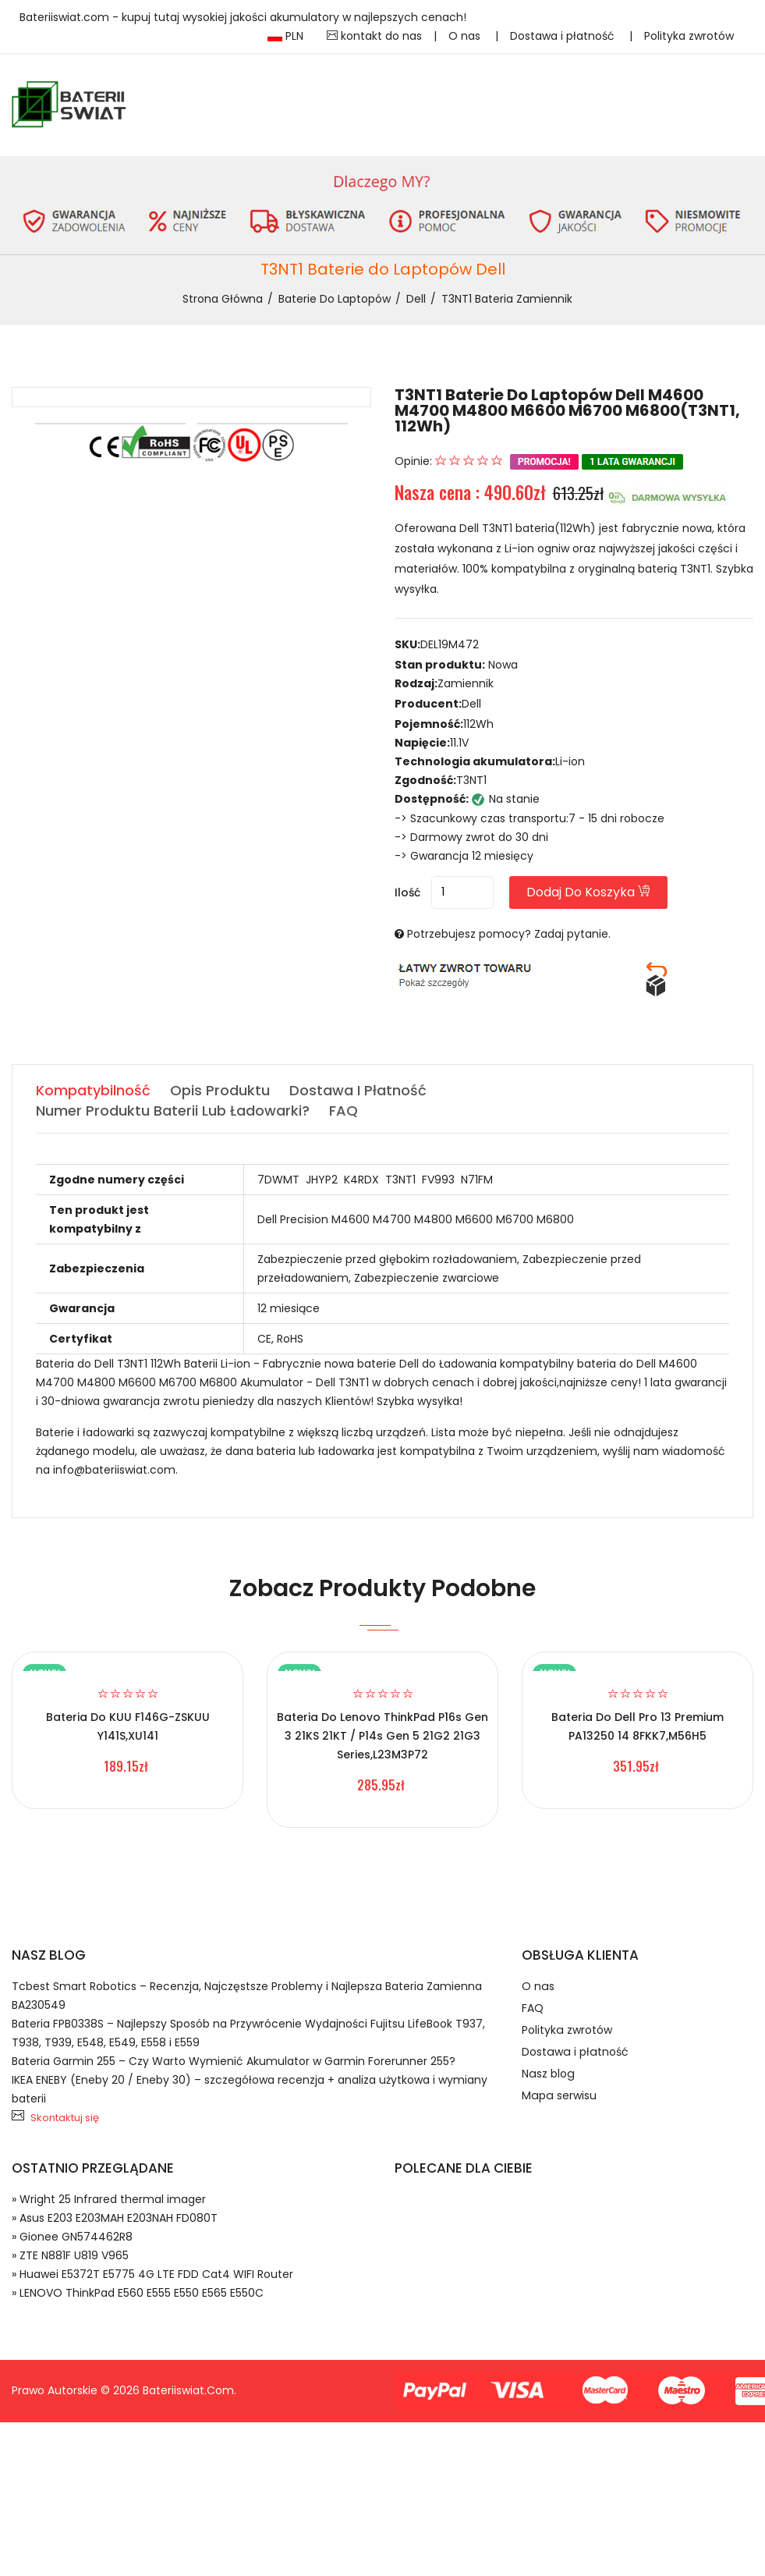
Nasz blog (547, 2074)
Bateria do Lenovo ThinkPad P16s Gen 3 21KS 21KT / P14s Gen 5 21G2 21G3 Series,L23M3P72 (382, 1735)
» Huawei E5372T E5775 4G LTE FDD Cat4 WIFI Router (152, 2274)
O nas (465, 36)
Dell (416, 299)
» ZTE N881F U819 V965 (70, 2255)
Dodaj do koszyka (589, 892)
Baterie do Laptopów (334, 299)
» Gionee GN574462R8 (72, 2236)
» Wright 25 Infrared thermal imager (109, 2199)
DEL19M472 (449, 644)
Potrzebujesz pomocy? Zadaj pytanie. (509, 934)
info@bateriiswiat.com (114, 1470)
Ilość (407, 892)
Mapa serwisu (558, 2096)
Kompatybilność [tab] (93, 1090)
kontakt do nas (374, 36)
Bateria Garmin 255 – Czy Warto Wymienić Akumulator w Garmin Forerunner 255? (233, 2061)
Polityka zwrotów (689, 36)
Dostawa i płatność (564, 36)
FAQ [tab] (343, 1110)
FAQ (533, 2009)
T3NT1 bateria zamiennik (506, 299)
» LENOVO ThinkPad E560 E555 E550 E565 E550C (138, 2293)
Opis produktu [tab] (220, 1090)
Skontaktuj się (64, 2117)
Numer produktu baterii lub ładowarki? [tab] (173, 1110)
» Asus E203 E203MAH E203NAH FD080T (115, 2218)
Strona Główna (222, 299)
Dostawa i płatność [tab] (358, 1090)
